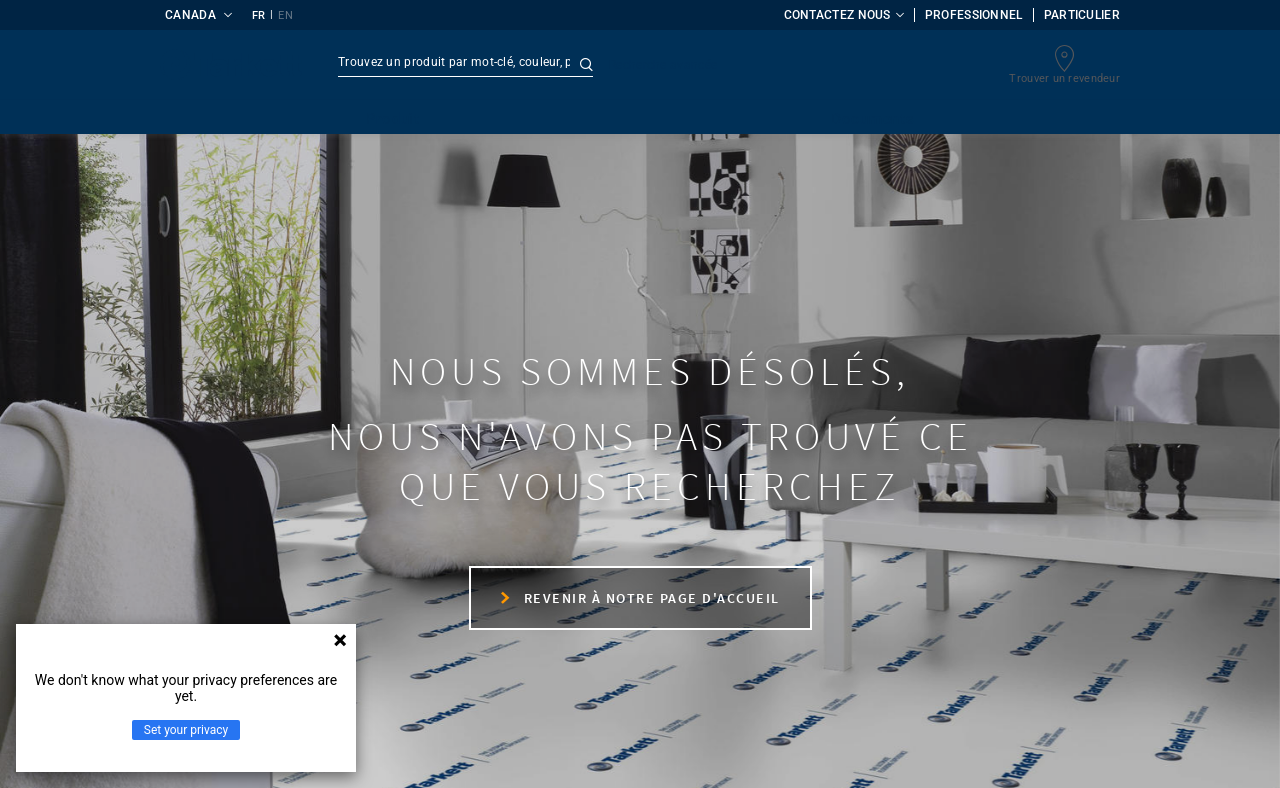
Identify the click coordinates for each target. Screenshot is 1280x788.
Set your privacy (186, 730)
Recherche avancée (663, 65)
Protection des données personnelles (559, 755)
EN (285, 15)
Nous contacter (248, 587)
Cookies (727, 755)
